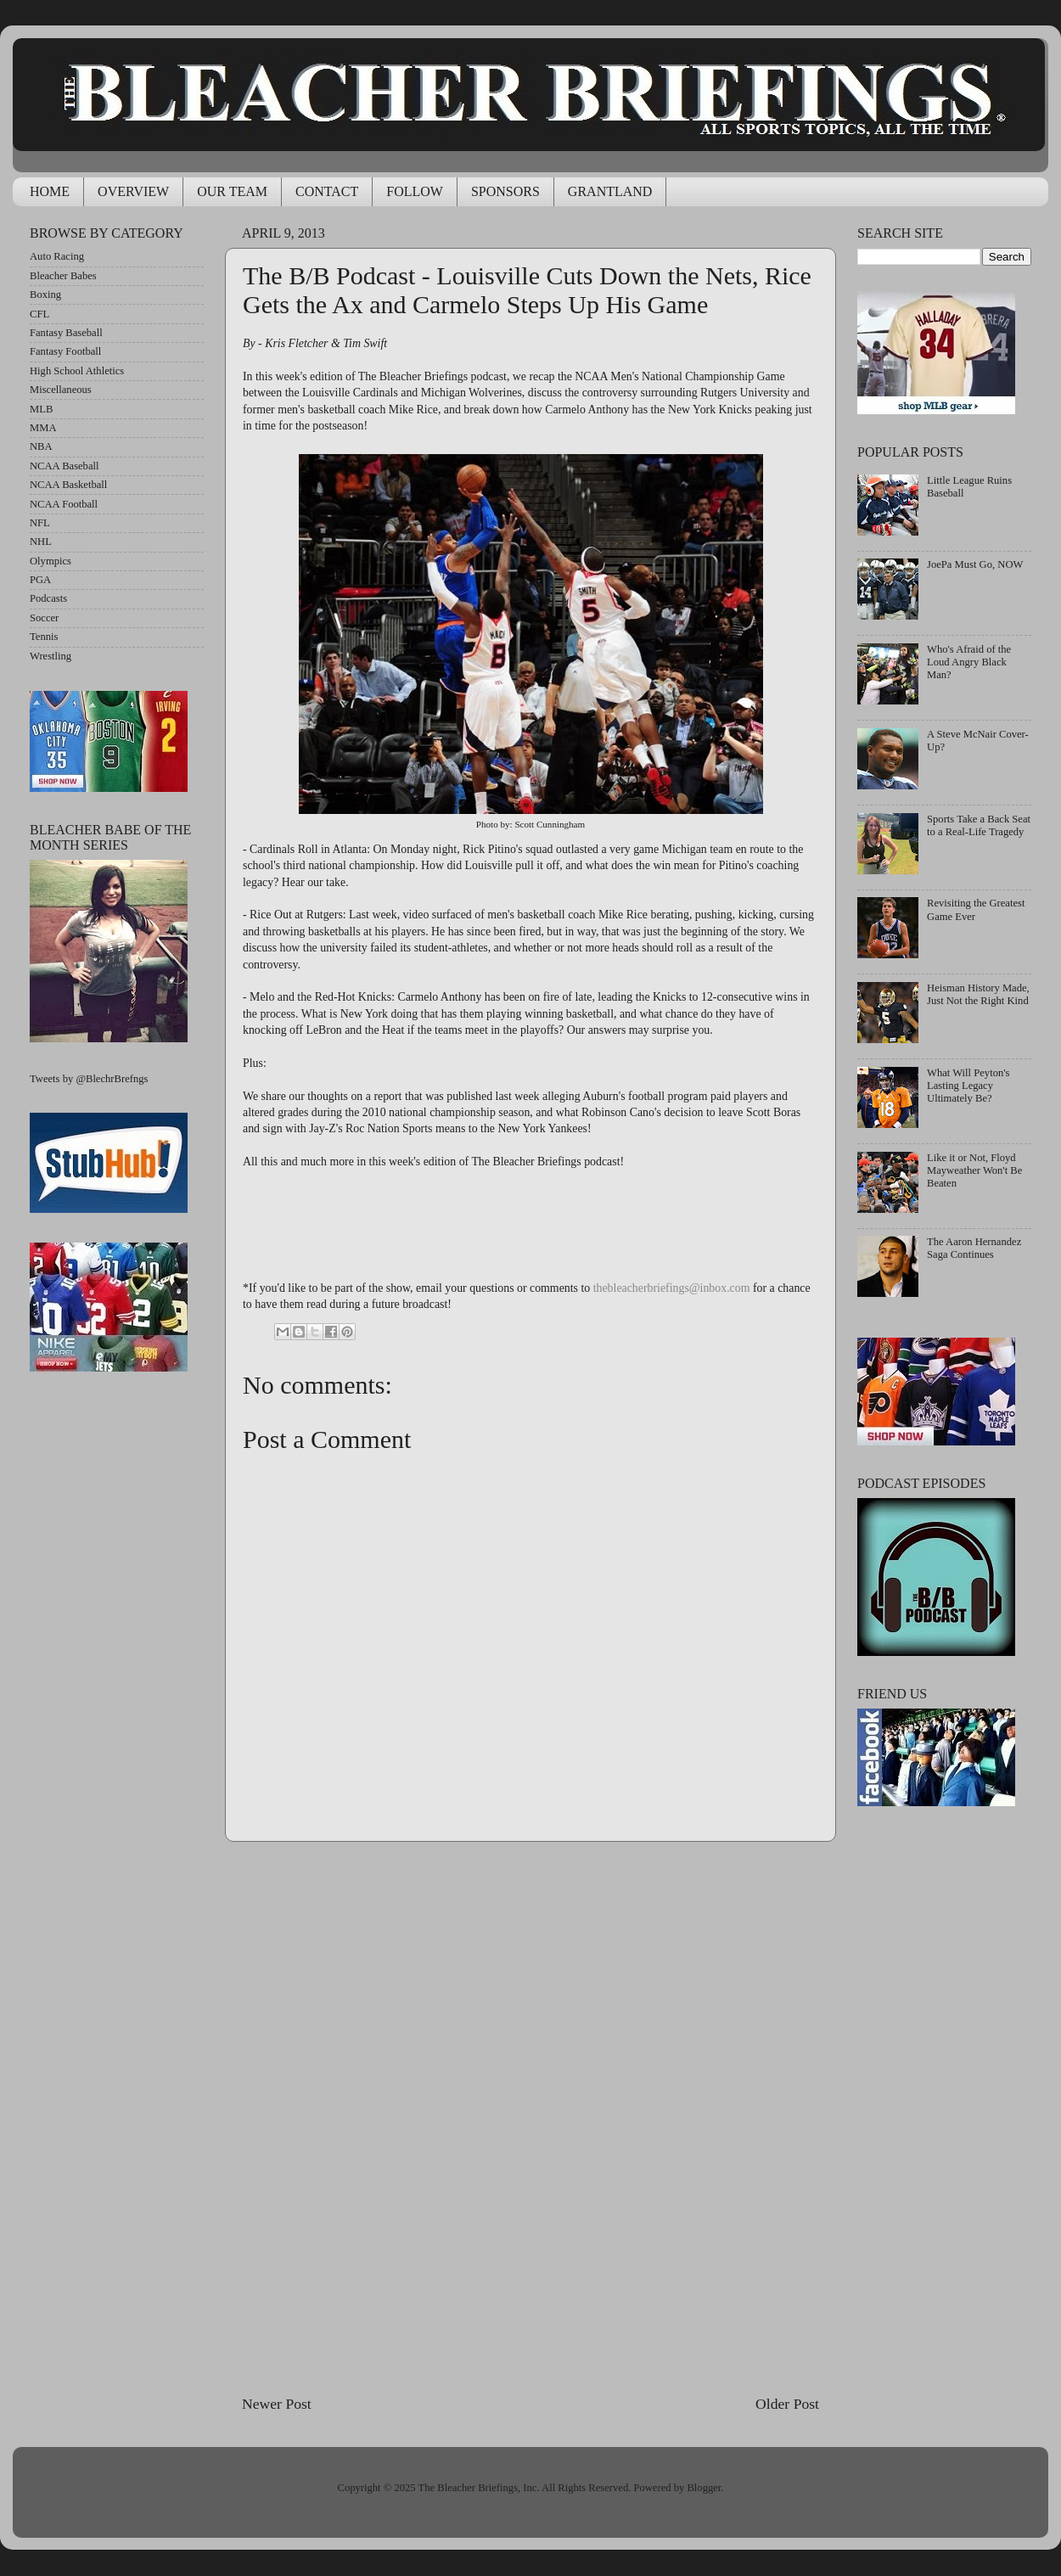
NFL (40, 523)
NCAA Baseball (64, 466)
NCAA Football (64, 504)
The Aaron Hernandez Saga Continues (974, 1248)
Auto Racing (57, 256)
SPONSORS (505, 191)
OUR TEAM (232, 191)
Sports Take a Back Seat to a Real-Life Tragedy (978, 825)
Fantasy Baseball (66, 333)
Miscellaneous (61, 390)
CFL (39, 314)
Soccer (44, 618)
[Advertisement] (531, 2117)
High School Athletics (77, 371)
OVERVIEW (133, 191)
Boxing (45, 294)
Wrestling (50, 656)
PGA (40, 580)
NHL (41, 541)
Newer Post (277, 2403)
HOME (50, 191)
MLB (41, 409)
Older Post (787, 2403)
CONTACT (326, 191)
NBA (41, 446)
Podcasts (48, 598)
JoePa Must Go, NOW (975, 564)
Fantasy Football (65, 351)
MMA (43, 428)
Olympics (50, 561)
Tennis (44, 637)
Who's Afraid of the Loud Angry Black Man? (969, 662)
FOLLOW (414, 191)
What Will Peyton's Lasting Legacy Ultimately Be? (968, 1085)
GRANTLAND (610, 191)
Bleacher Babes (63, 276)
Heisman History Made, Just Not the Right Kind (978, 994)
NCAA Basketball (68, 485)
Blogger (704, 2488)
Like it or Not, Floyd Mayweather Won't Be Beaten (974, 1170)
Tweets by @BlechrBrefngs (89, 1079)
